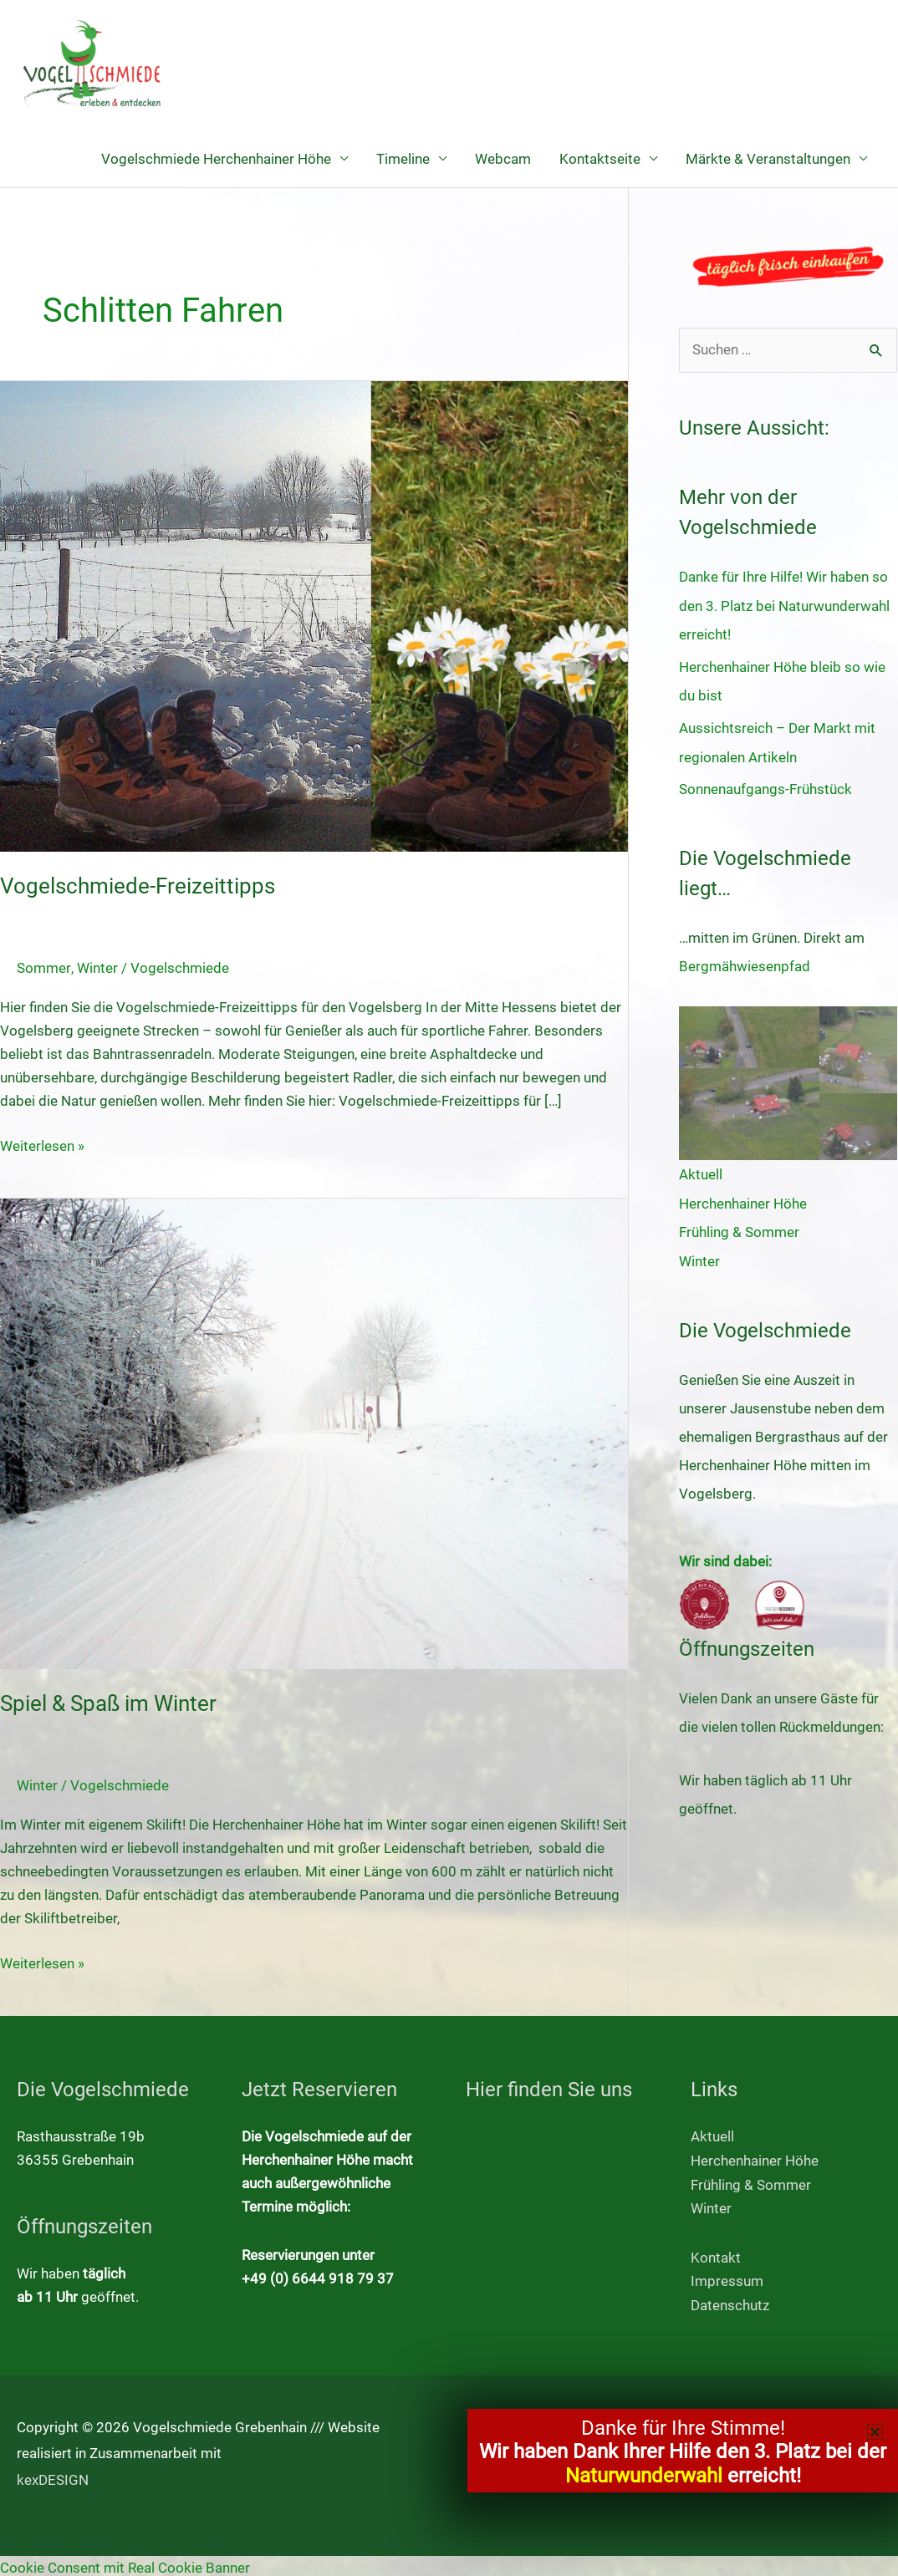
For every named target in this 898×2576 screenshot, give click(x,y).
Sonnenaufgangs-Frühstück (765, 787)
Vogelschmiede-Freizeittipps (137, 886)
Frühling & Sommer (739, 1228)
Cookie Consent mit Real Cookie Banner (125, 2564)
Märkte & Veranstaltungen (768, 158)
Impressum (727, 2278)
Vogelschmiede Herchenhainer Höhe (216, 158)
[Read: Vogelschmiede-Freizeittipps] (314, 615)
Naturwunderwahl (643, 2475)
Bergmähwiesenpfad (744, 963)
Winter (96, 968)
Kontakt (716, 2255)
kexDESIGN (53, 2475)
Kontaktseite (599, 158)
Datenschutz (730, 2301)
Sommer (43, 968)
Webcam (503, 158)
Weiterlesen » (42, 1144)
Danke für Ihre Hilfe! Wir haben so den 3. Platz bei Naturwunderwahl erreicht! (784, 606)
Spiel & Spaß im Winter (108, 1703)
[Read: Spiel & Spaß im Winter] (314, 1432)
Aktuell (700, 1171)
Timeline (403, 158)
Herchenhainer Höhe (743, 1200)
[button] (875, 2432)
